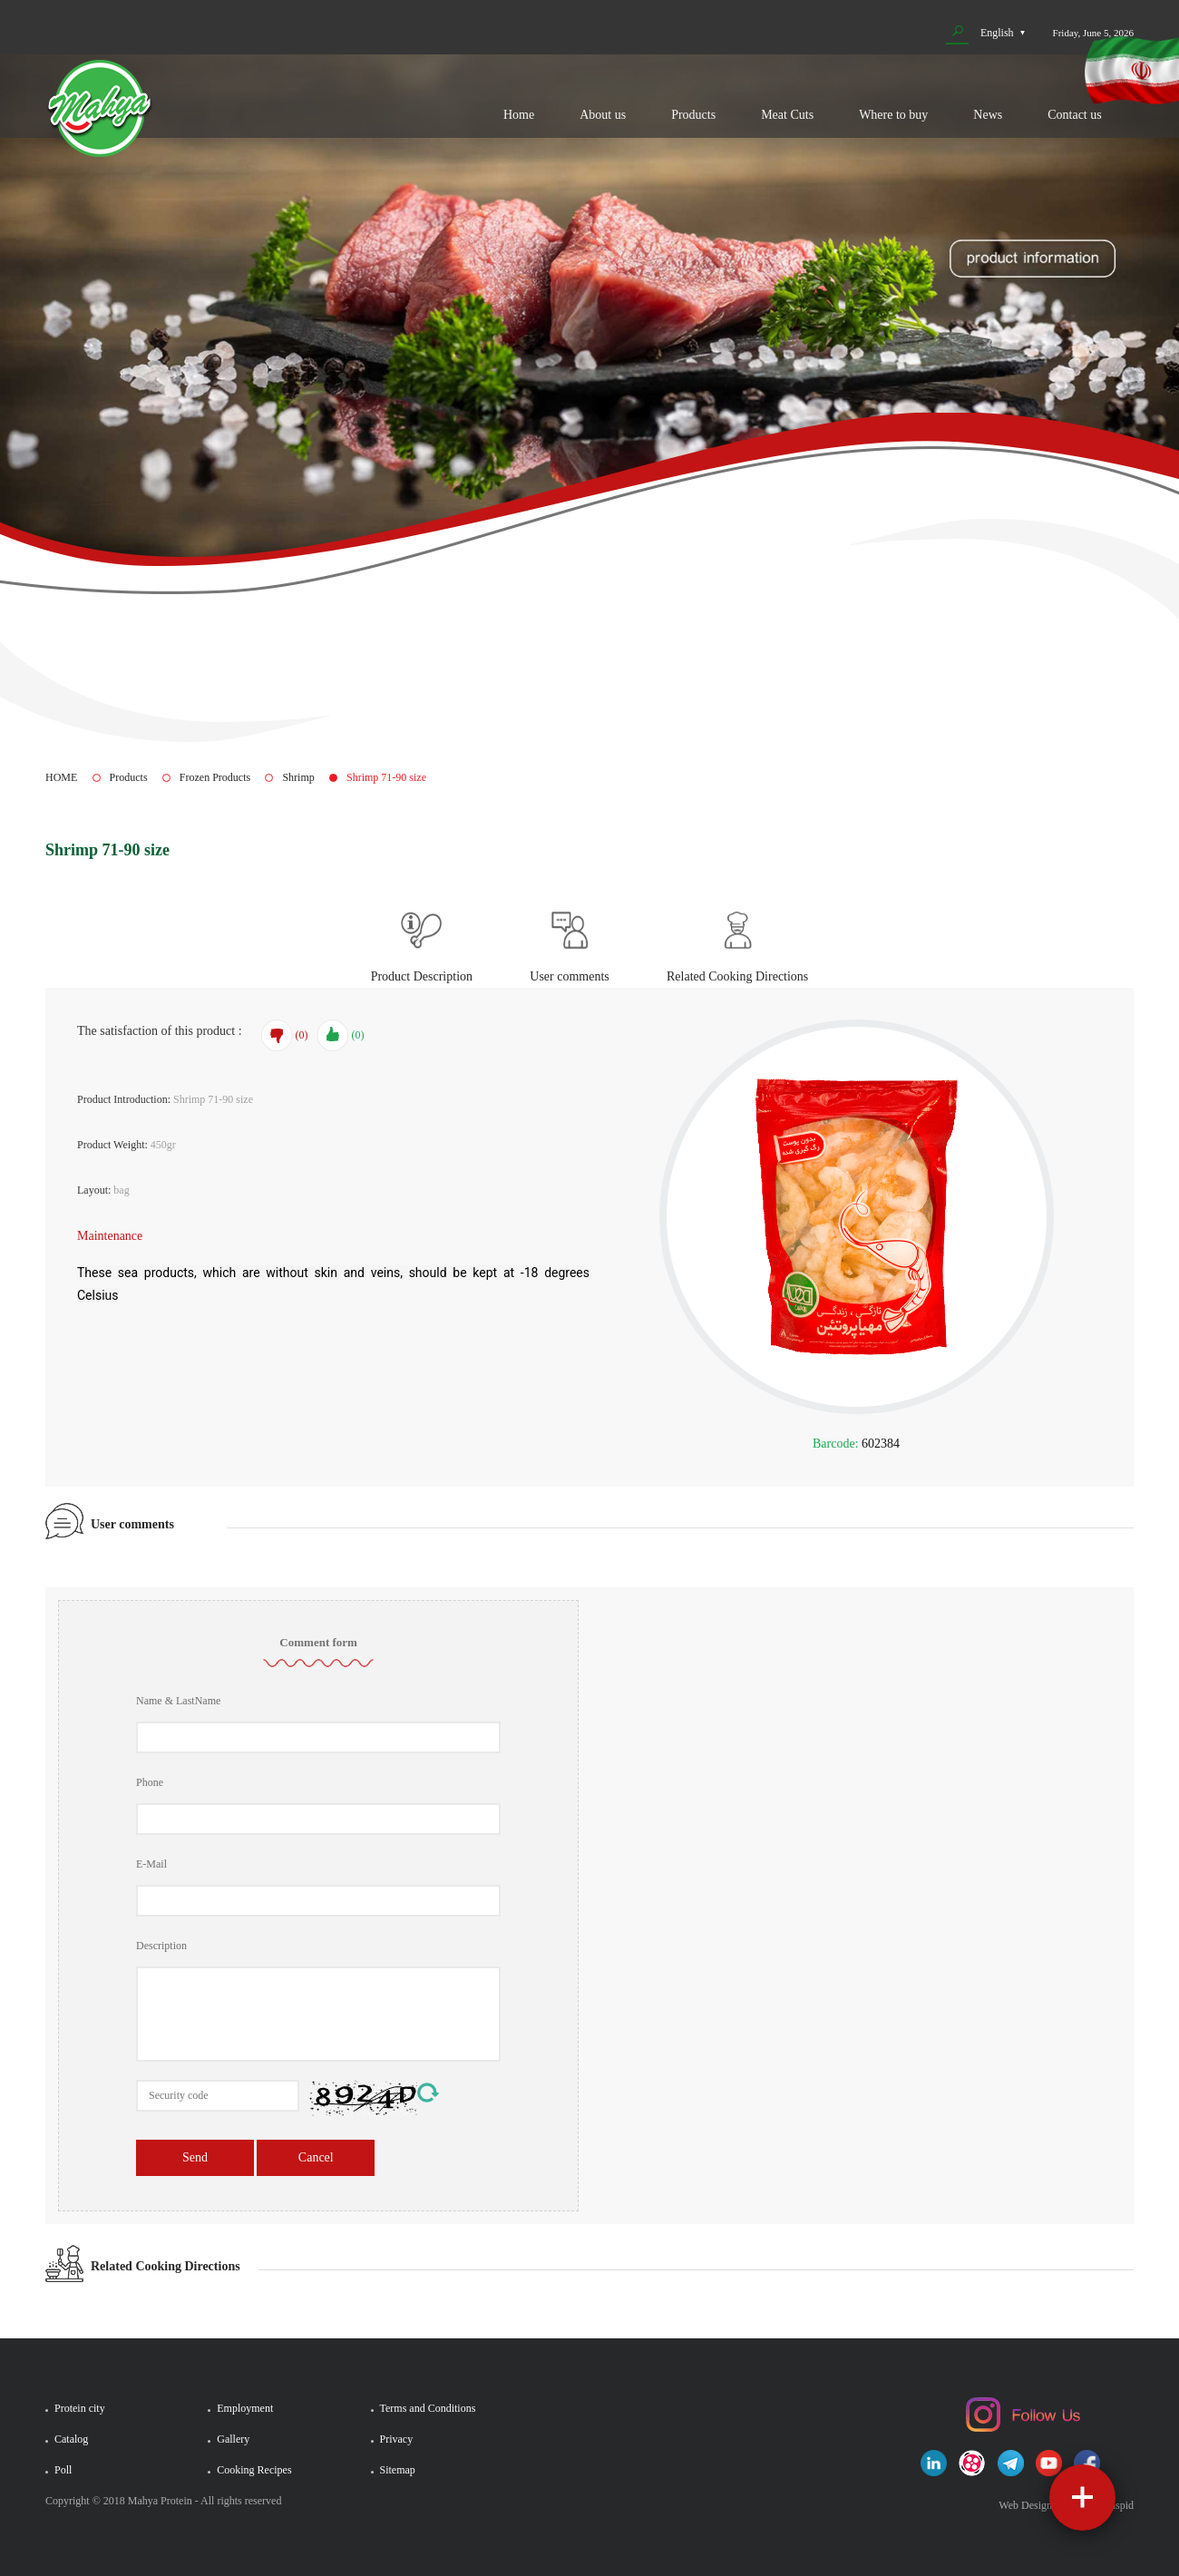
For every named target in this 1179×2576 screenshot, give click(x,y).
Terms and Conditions (428, 2408)
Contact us (1074, 115)
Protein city (79, 2408)
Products (693, 115)
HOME (61, 777)
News (987, 115)
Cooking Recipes (254, 2470)
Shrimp (298, 777)
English (997, 32)
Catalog (71, 2439)
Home (518, 115)
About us (603, 115)
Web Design (1025, 2505)
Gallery (233, 2439)
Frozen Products (215, 777)
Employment (245, 2408)
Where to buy (893, 115)
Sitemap (397, 2470)
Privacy (397, 2439)
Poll (63, 2470)
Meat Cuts (787, 115)
